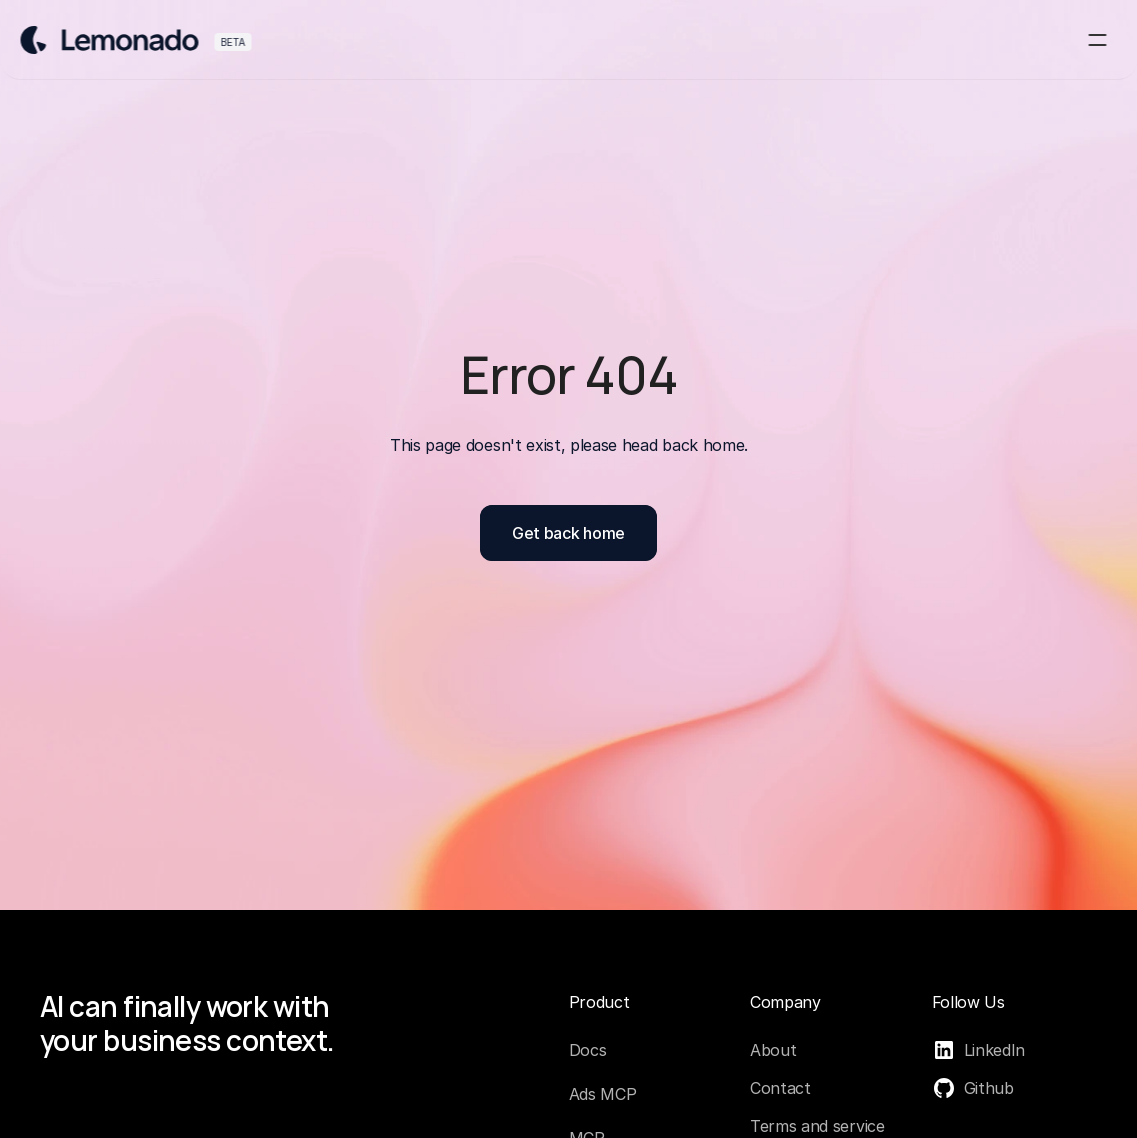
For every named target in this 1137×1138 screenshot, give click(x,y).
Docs (588, 1050)
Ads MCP (603, 1094)
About (773, 1050)
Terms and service (817, 1126)
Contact (780, 1088)
